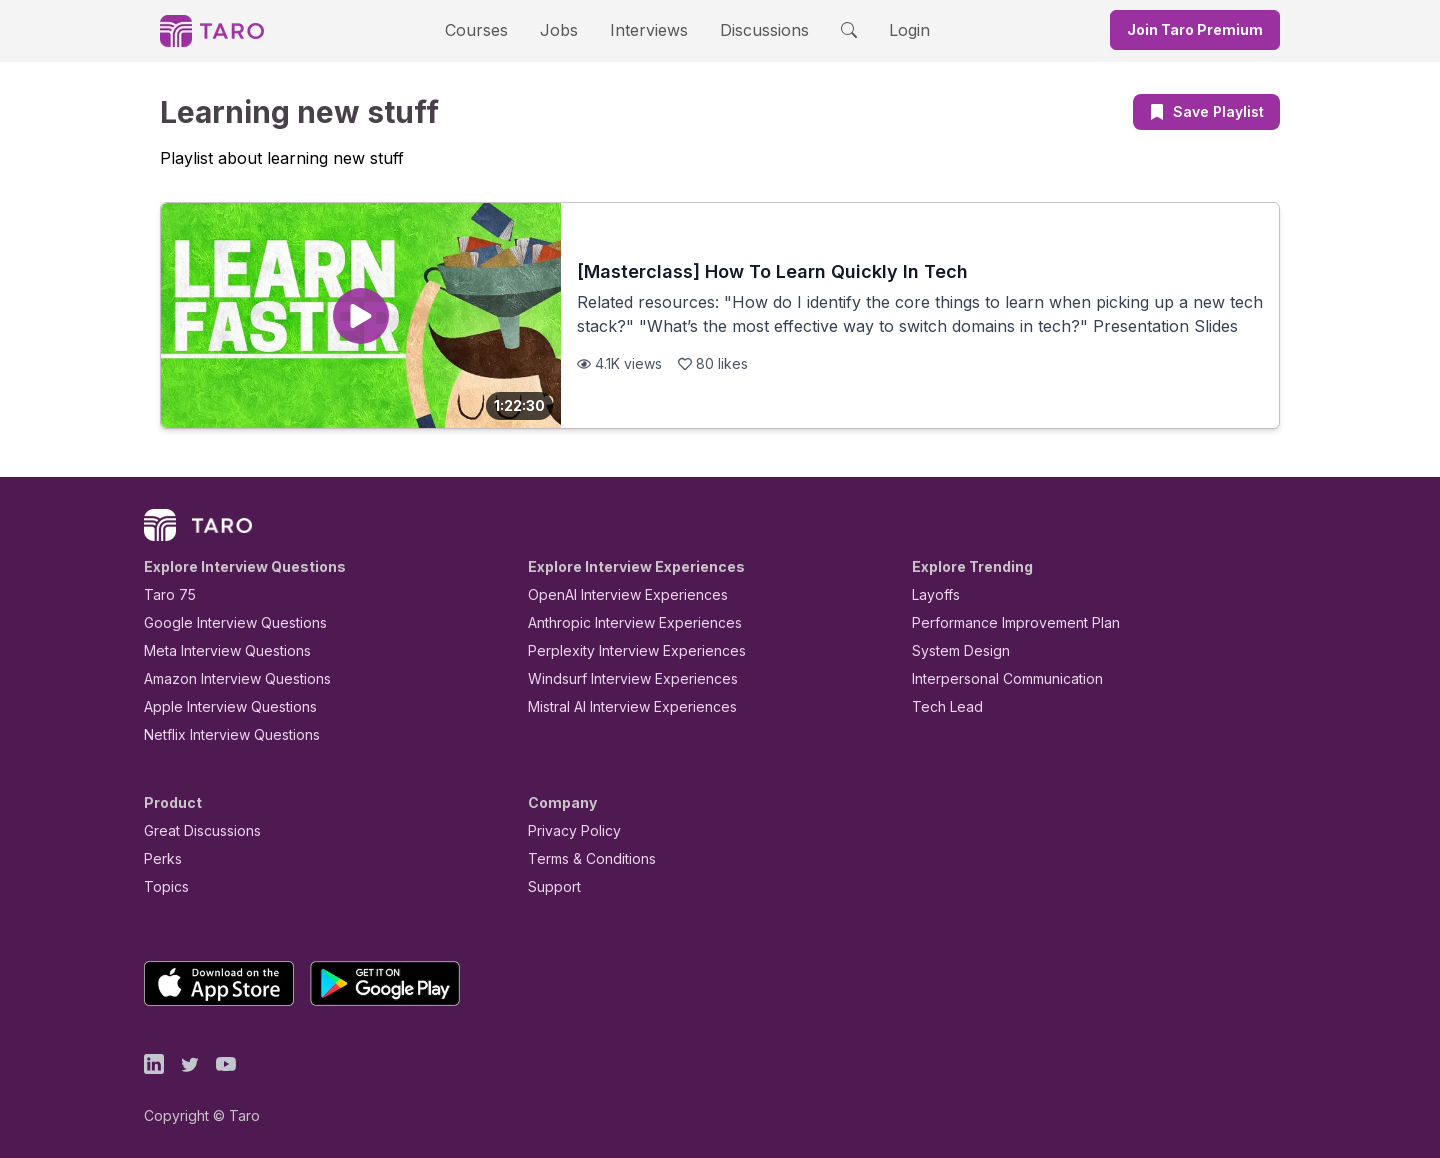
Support (550, 886)
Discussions (749, 29)
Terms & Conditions (585, 858)
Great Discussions (195, 830)
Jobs (565, 29)
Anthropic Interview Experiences (621, 622)
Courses (494, 29)
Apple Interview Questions (219, 706)
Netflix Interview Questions (222, 734)
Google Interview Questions (223, 622)
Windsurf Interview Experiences (618, 678)
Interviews (646, 29)
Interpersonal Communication (996, 678)
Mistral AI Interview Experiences (621, 706)
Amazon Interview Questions (226, 678)
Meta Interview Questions (216, 650)
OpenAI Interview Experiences (615, 594)
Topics (162, 886)
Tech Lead (941, 706)
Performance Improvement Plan (1001, 622)
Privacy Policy (569, 830)
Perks (159, 858)
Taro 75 (165, 594)
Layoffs (933, 594)
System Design (954, 650)
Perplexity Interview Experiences (621, 650)
